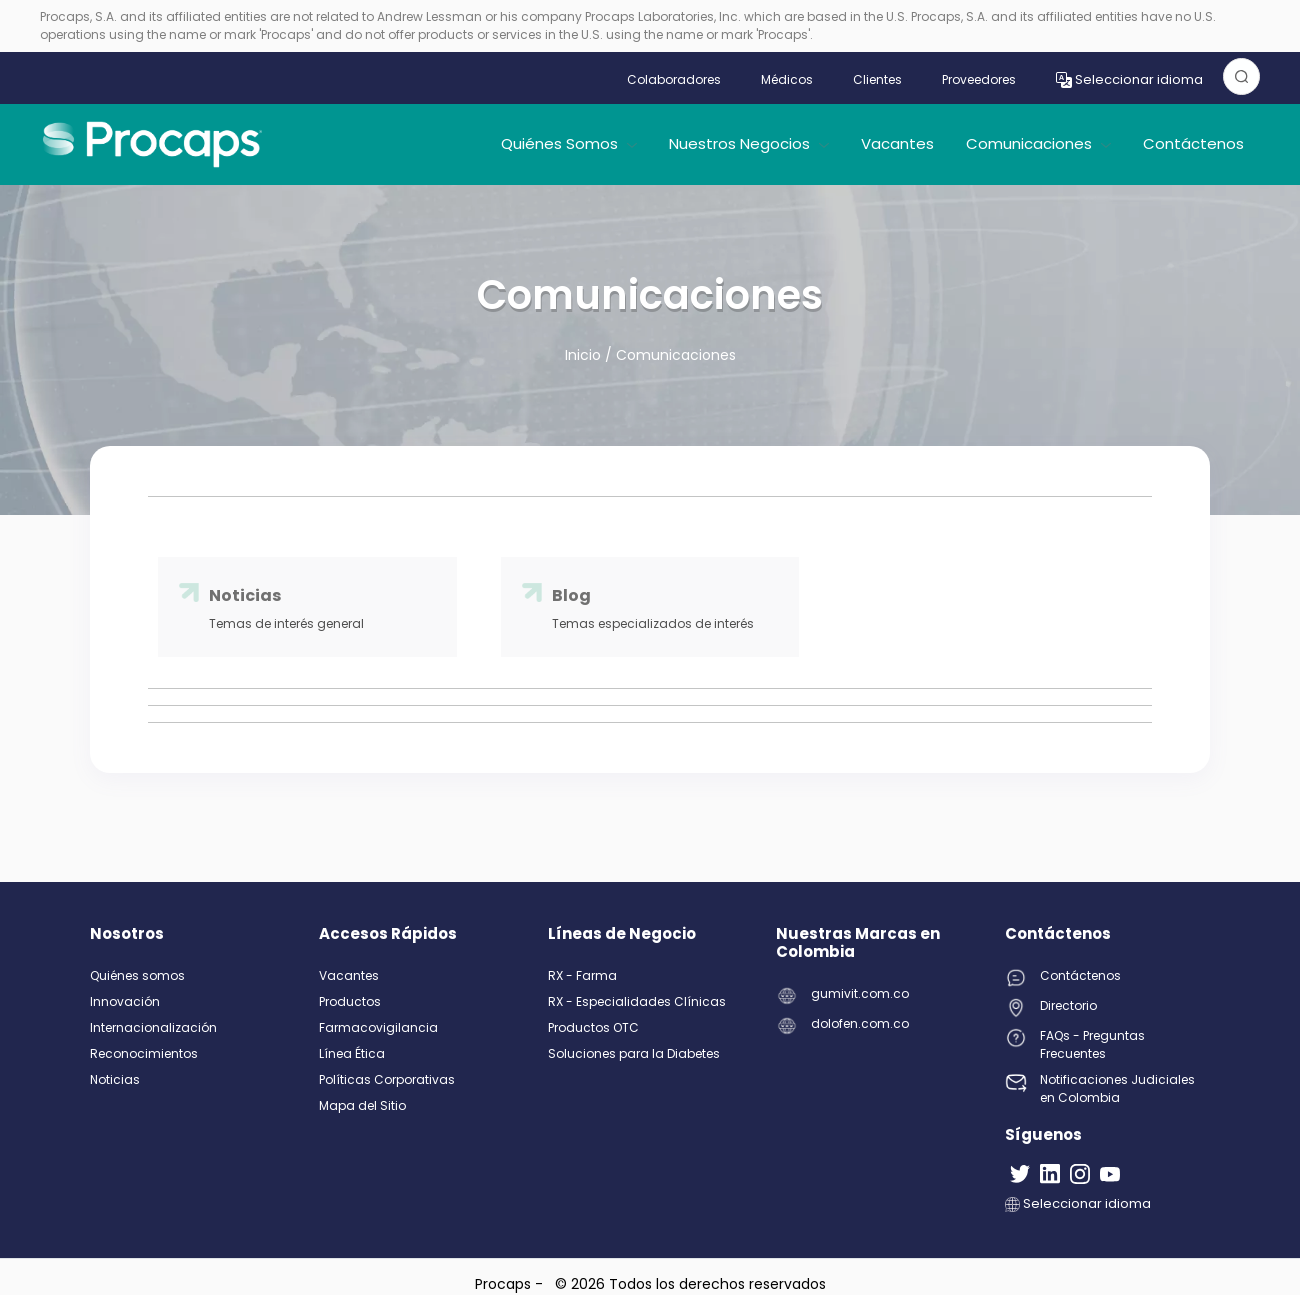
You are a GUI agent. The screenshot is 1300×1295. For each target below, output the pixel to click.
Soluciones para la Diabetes (634, 1053)
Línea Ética (352, 1053)
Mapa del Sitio (362, 1105)
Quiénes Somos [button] (569, 143)
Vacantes (897, 143)
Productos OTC (593, 1027)
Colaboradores (674, 79)
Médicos (787, 79)
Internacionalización (153, 1027)
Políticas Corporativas (387, 1079)
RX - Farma (582, 975)
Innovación (125, 1001)
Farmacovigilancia (378, 1027)
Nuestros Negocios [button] (749, 143)
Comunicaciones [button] (1038, 143)
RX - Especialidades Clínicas (637, 1001)
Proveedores (979, 79)
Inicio (585, 355)
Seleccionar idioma (1129, 79)
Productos (350, 1001)
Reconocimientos (144, 1053)
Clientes (877, 79)
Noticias (115, 1079)
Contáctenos (1193, 143)
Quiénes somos (137, 975)
